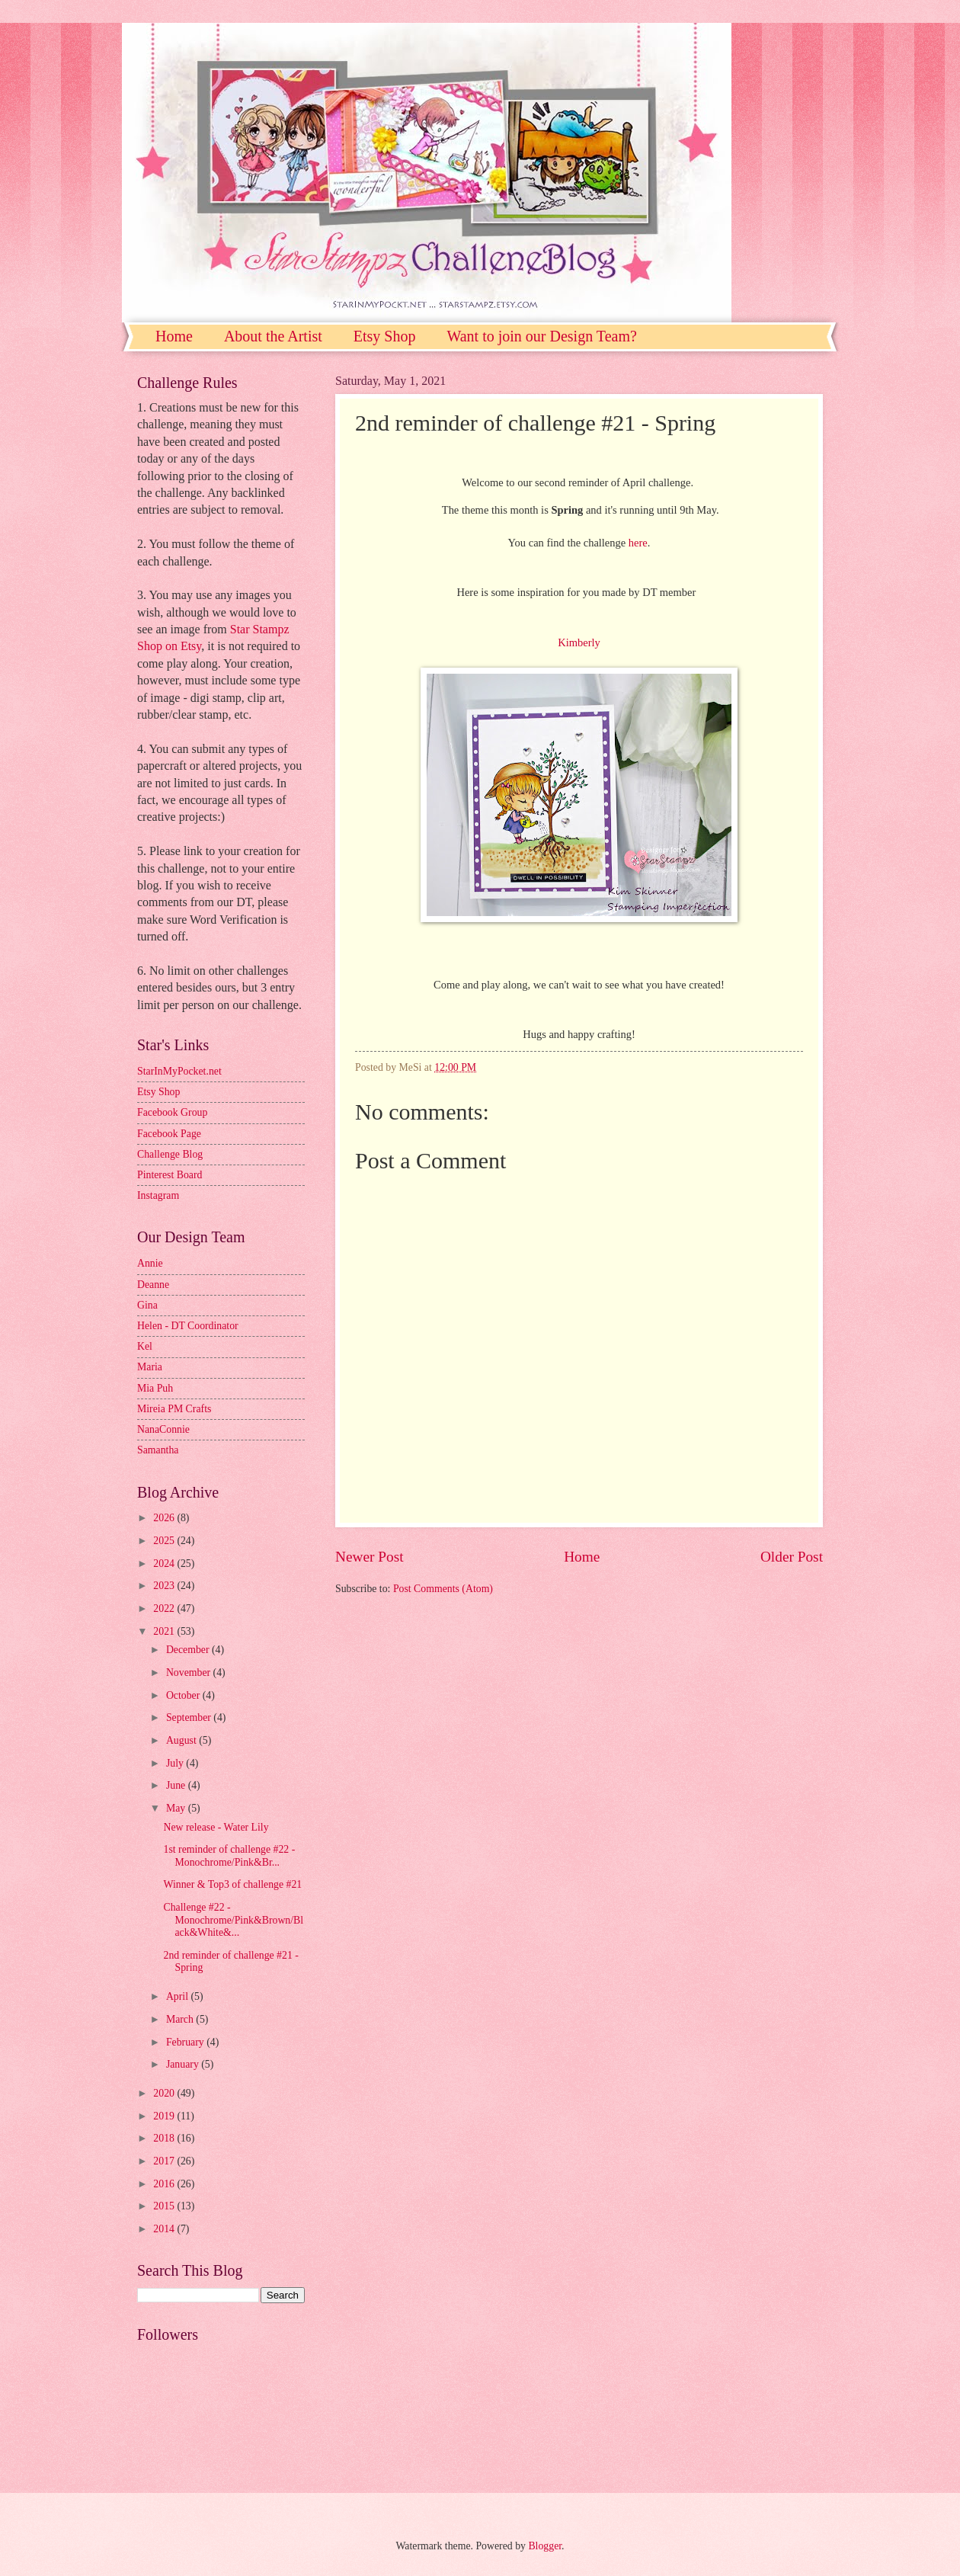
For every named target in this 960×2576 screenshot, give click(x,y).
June (177, 1785)
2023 (165, 1585)
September (189, 1717)
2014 (165, 2229)
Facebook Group (172, 1112)
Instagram (158, 1195)
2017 (165, 2161)
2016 (165, 2184)
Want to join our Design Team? (541, 336)
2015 (165, 2206)
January (183, 2064)
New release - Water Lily (215, 1827)
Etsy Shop (385, 336)
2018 (165, 2138)
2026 (165, 1517)
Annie (150, 1263)
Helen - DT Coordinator (187, 1325)
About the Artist (273, 336)
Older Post (791, 1557)
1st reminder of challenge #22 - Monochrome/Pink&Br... (229, 1856)
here (638, 543)
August (182, 1740)
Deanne (153, 1284)
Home (174, 336)
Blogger (545, 2546)
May (177, 1808)
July (176, 1763)
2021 (165, 1631)
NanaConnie (163, 1429)
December (189, 1649)
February (186, 2042)
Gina (147, 1305)
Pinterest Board (169, 1175)
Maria (149, 1367)
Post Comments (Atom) (443, 1588)
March (181, 2019)
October (184, 1695)
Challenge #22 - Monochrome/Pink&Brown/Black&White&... (233, 1920)
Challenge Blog (170, 1154)
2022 (165, 1608)
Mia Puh (155, 1388)
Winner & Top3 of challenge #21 (232, 1884)
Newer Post (369, 1557)
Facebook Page (169, 1133)
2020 (165, 2093)
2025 (165, 1540)
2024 (165, 1563)
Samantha (157, 1450)
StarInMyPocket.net (179, 1071)
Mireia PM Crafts (174, 1409)
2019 (165, 2116)
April (178, 1996)
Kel (144, 1346)
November (189, 1672)
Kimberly (579, 642)
